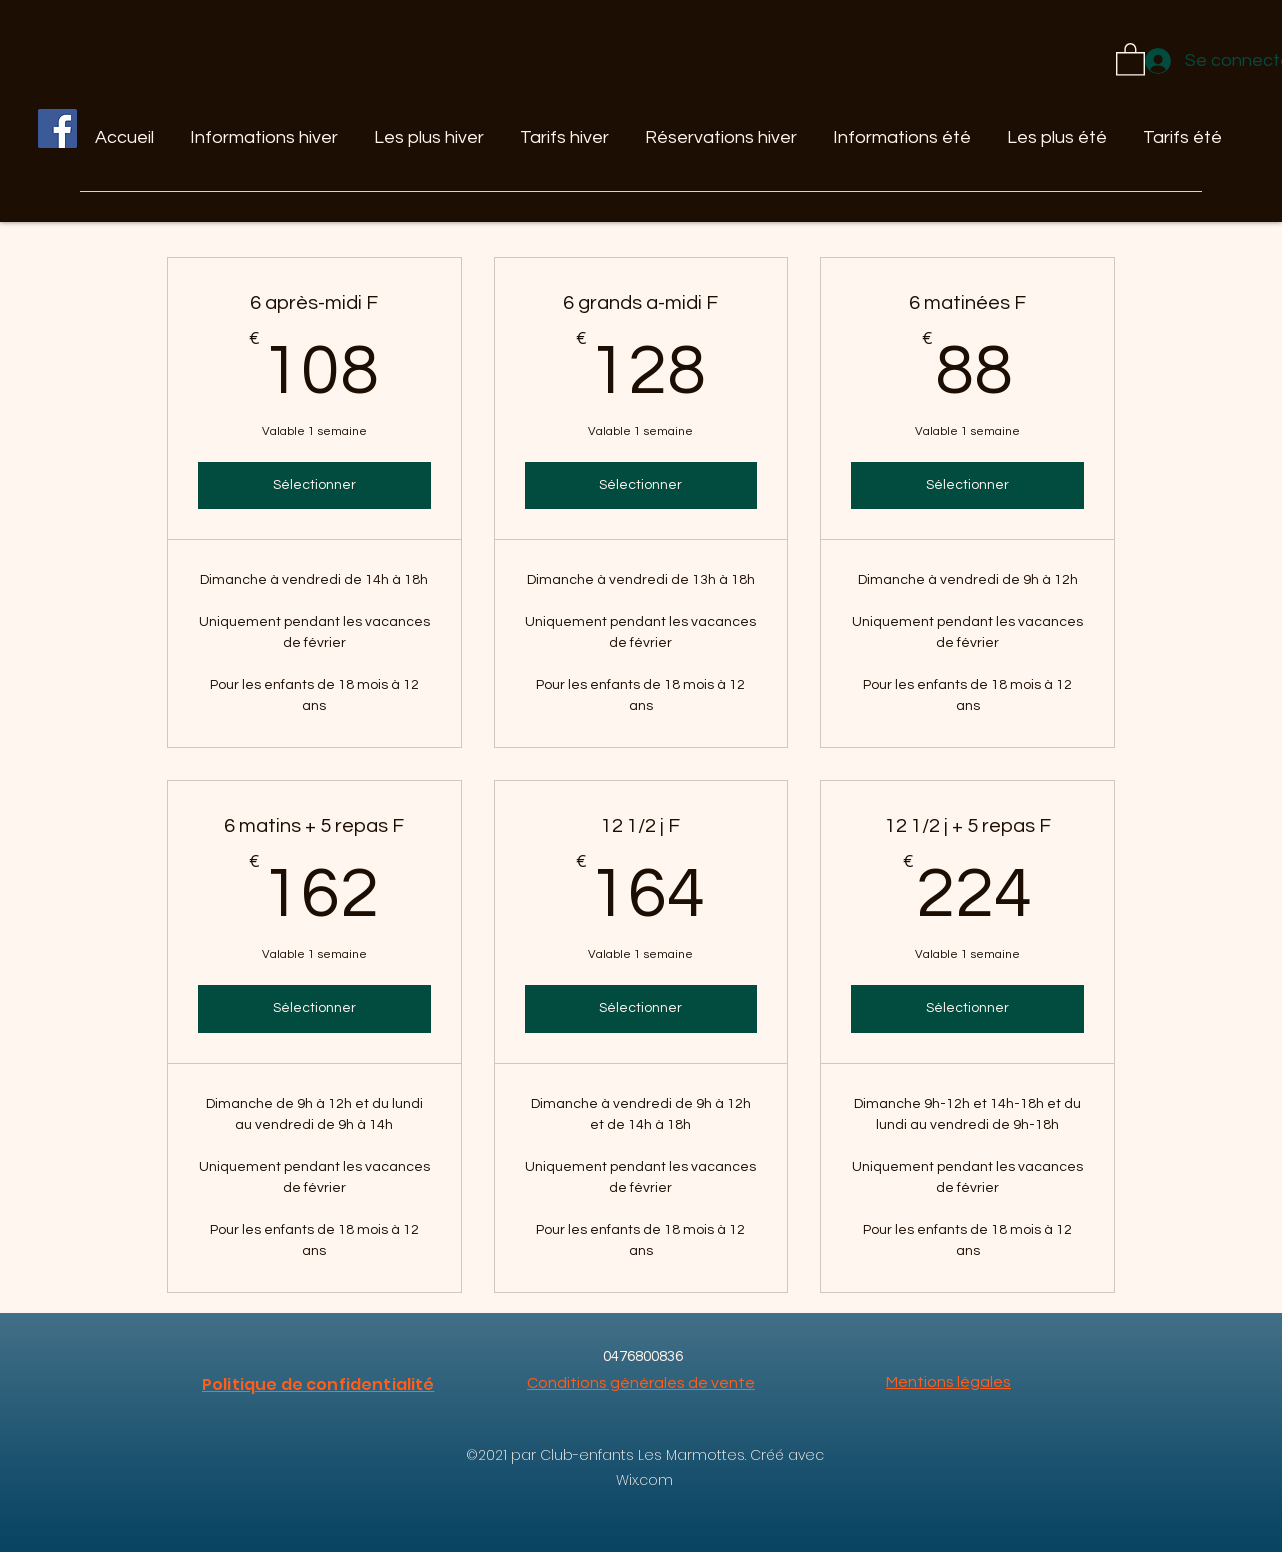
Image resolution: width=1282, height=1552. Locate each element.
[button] (1130, 58)
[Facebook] (57, 128)
